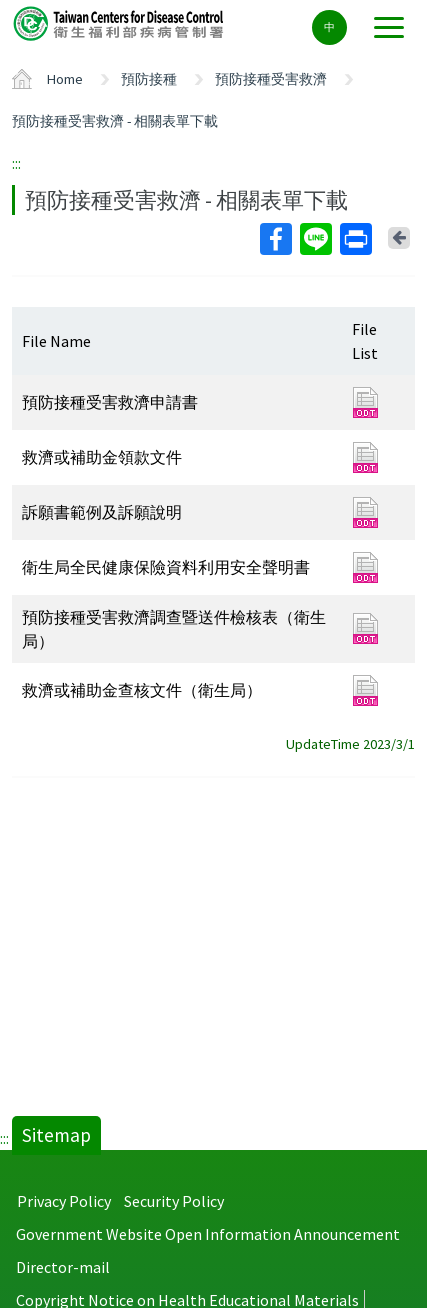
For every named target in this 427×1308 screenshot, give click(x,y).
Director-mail (63, 1267)
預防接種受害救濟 (271, 79)
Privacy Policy (64, 1201)
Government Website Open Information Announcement (208, 1234)
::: (16, 163)
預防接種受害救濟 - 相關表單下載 (115, 121)
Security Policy (174, 1201)
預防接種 (149, 79)
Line (315, 239)
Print (355, 239)
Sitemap (56, 1135)
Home (65, 79)
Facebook (275, 239)
